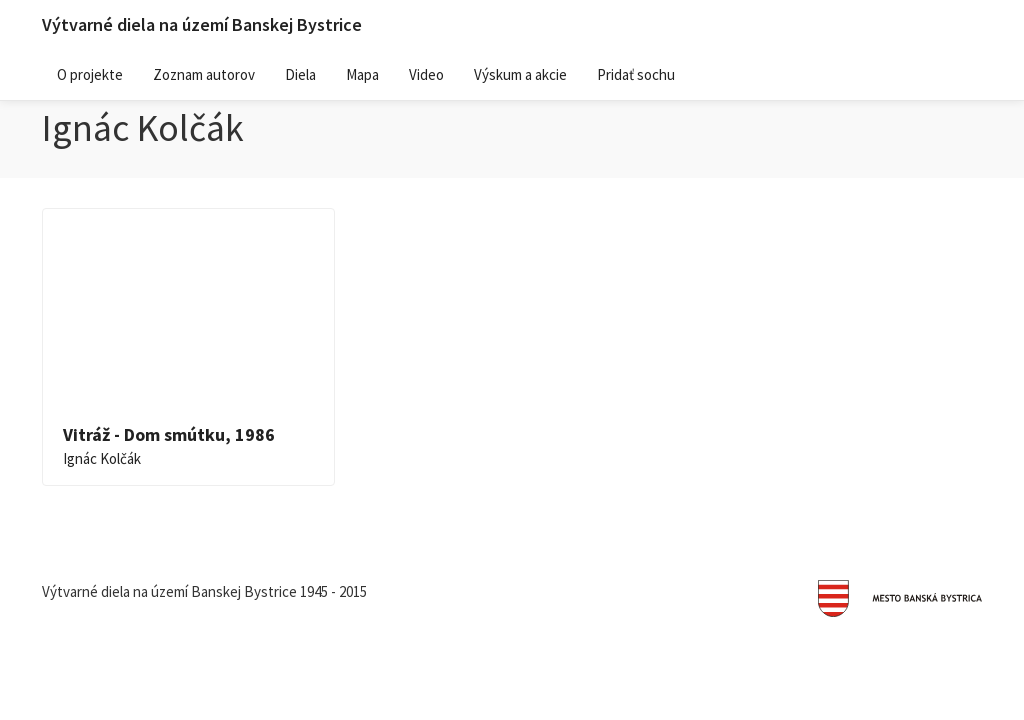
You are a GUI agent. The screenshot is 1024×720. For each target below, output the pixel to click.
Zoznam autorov (204, 74)
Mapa (362, 74)
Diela (300, 74)
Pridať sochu (636, 74)
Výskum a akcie (520, 74)
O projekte (90, 74)
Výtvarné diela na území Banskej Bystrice (202, 24)
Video (426, 74)
